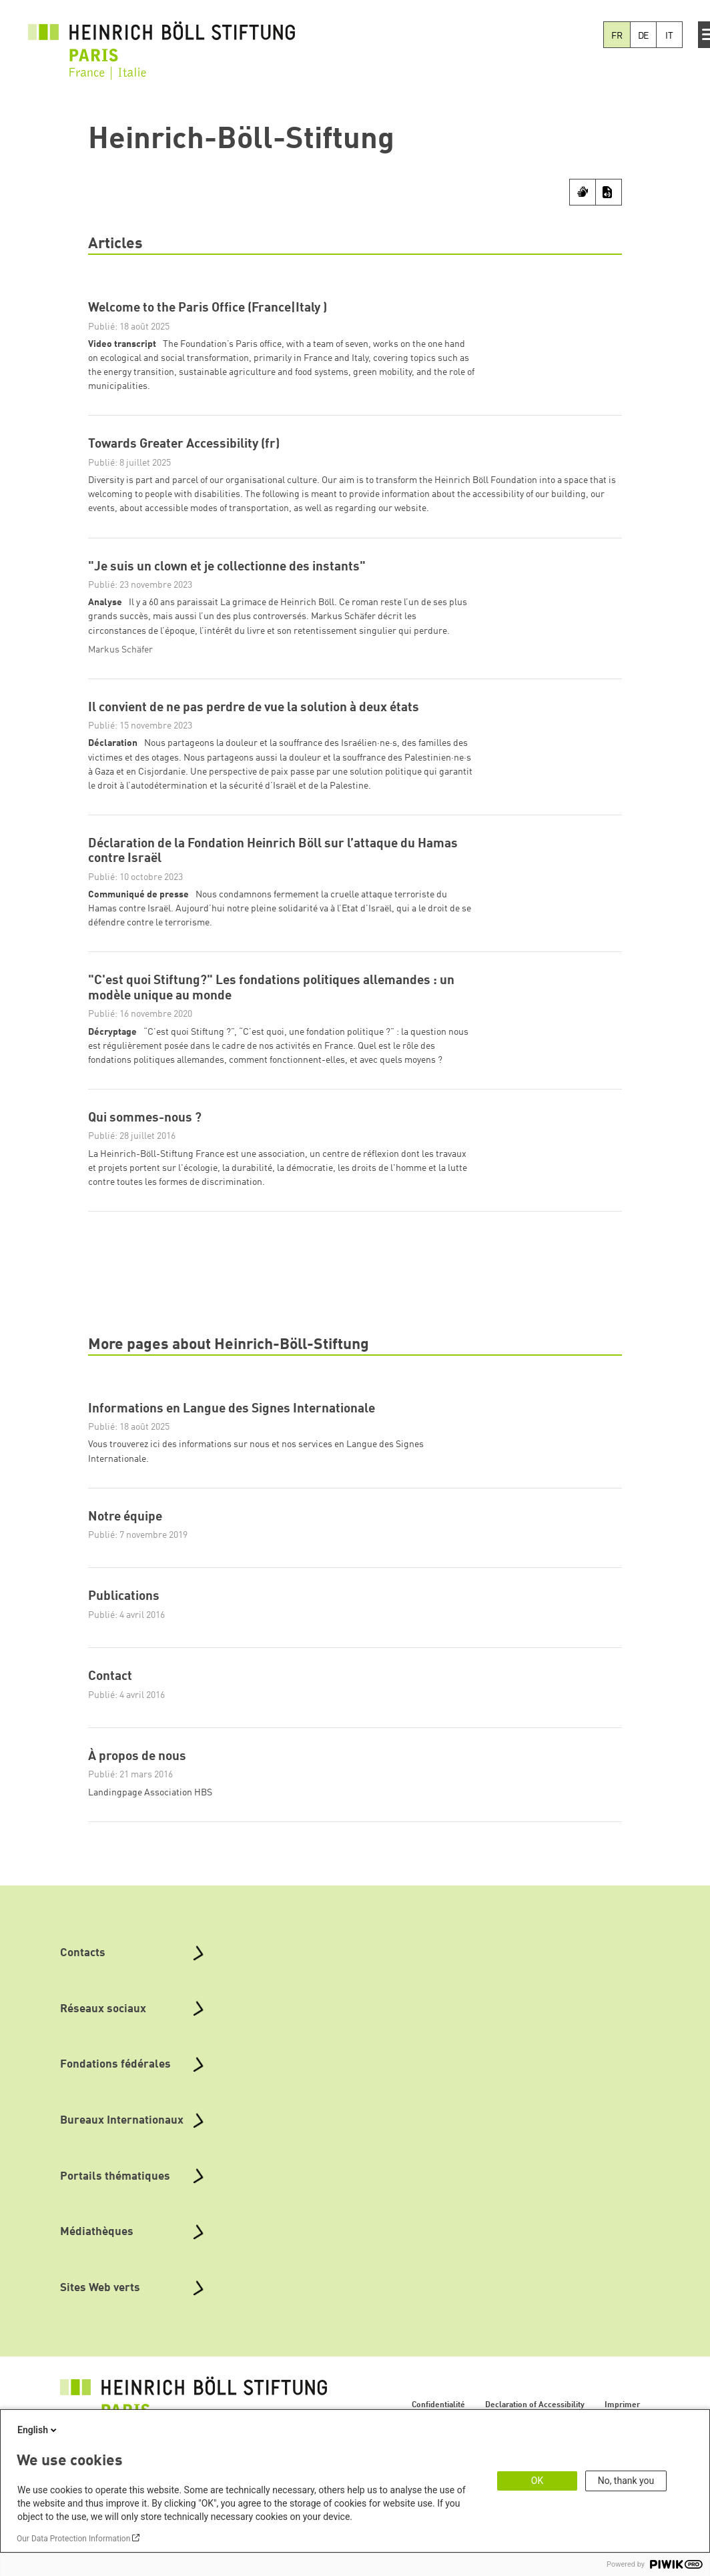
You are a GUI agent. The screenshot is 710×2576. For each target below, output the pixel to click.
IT (669, 36)
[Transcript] (608, 192)
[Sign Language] (582, 192)
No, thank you (626, 2480)
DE (643, 36)
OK (537, 2480)
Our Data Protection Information (73, 2538)
